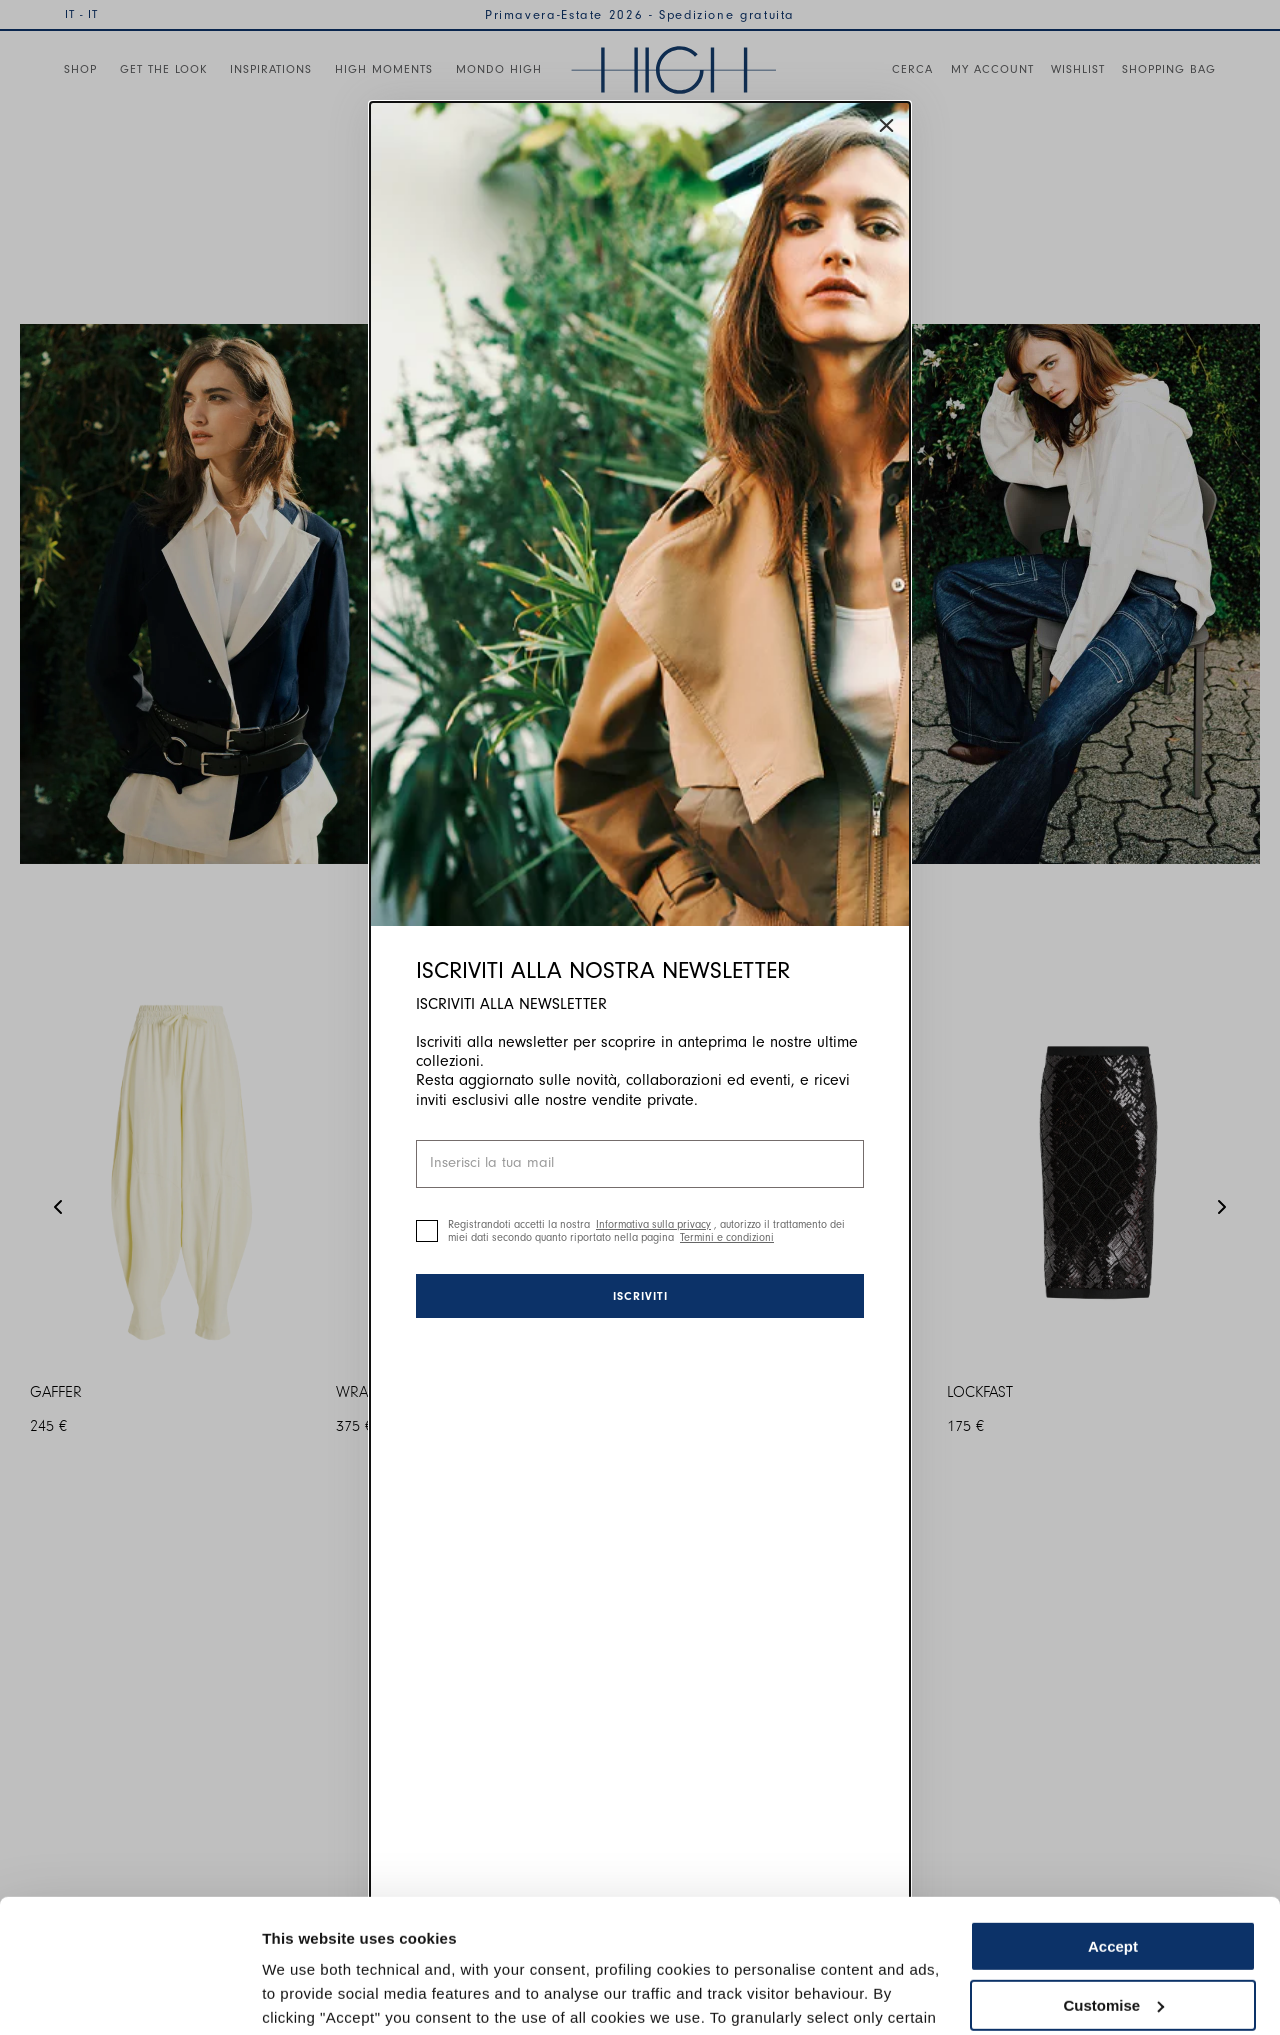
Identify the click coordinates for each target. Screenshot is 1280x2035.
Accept (1113, 1821)
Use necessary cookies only (1113, 1938)
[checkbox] (427, 1231)
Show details (308, 1995)
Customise (1113, 1879)
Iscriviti (640, 1296)
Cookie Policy (822, 1940)
